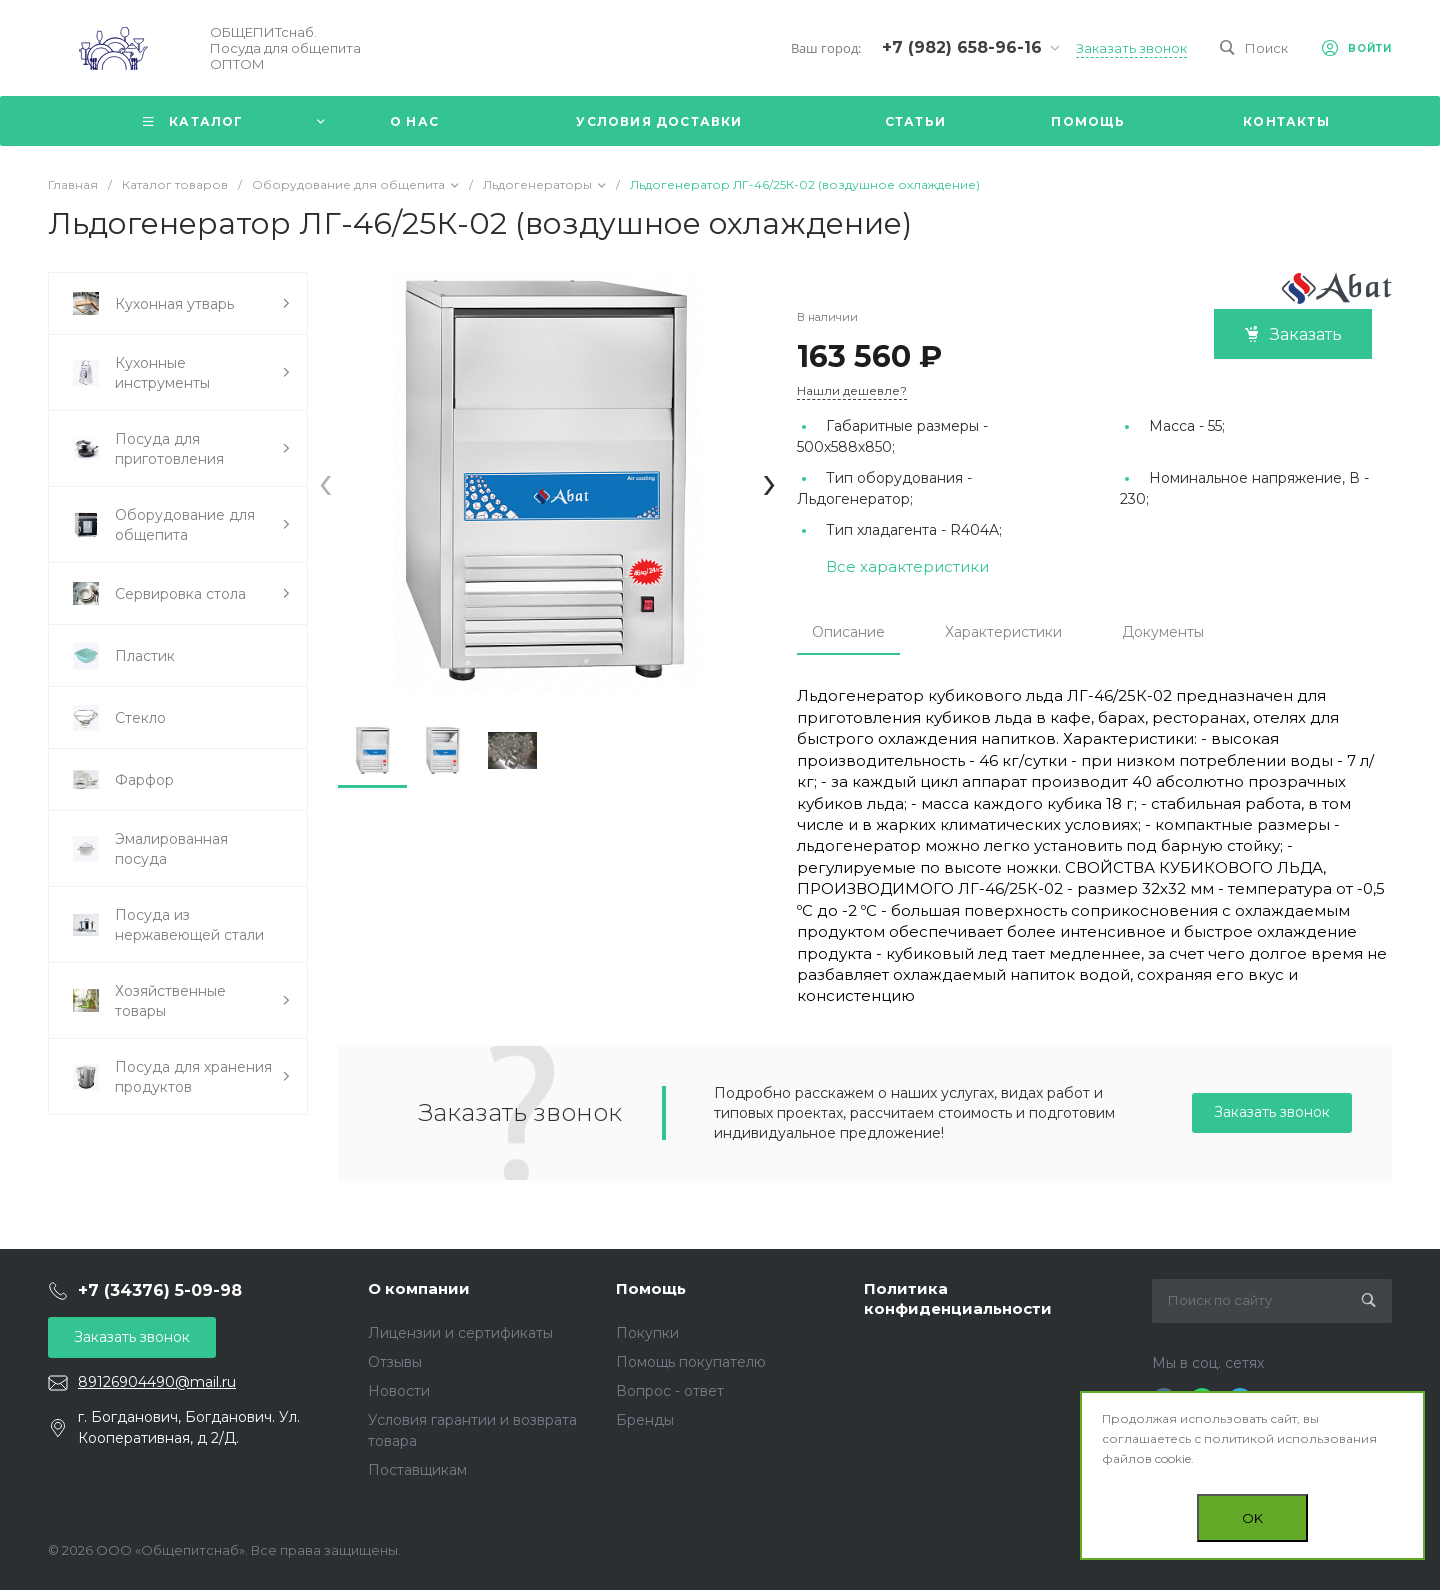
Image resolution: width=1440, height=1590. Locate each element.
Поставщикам (417, 1470)
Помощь (651, 1288)
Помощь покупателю (691, 1362)
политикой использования (1290, 1438)
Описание (848, 632)
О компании (419, 1288)
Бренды (645, 1420)
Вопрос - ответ (670, 1391)
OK (1252, 1518)
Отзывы (395, 1362)
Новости (399, 1391)
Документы (1163, 632)
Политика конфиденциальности (958, 1298)
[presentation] (325, 481)
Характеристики (1003, 632)
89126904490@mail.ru (157, 1382)
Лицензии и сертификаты (460, 1333)
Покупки (647, 1333)
